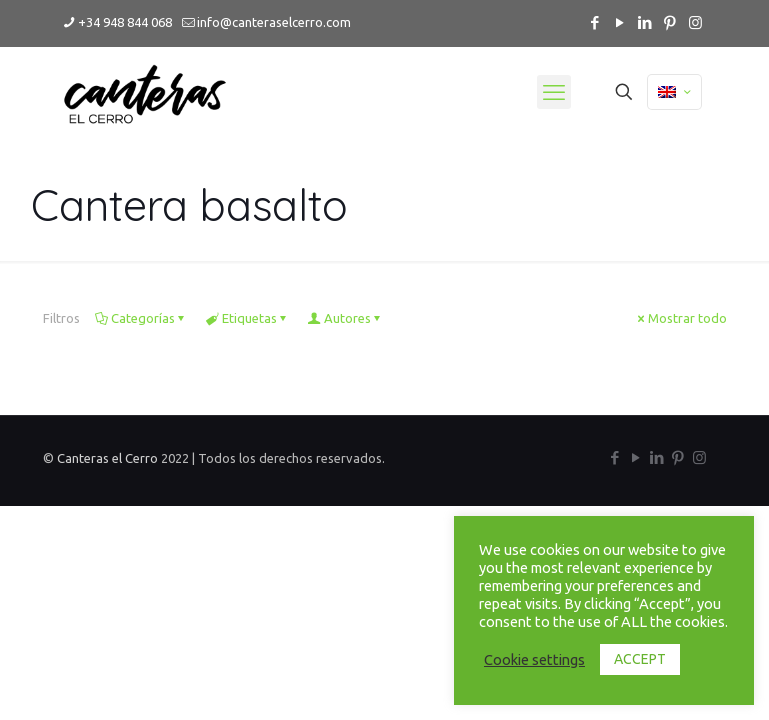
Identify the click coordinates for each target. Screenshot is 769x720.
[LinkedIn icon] (645, 22)
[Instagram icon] (695, 22)
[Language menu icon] (674, 92)
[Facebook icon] (595, 22)
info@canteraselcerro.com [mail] (274, 22)
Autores (346, 318)
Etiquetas (248, 318)
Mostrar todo (681, 318)
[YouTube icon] (620, 22)
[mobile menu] (554, 92)
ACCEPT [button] (640, 659)
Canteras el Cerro (109, 458)
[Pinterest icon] (670, 22)
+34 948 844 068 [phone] (125, 22)
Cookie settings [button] (534, 659)
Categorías (141, 318)
